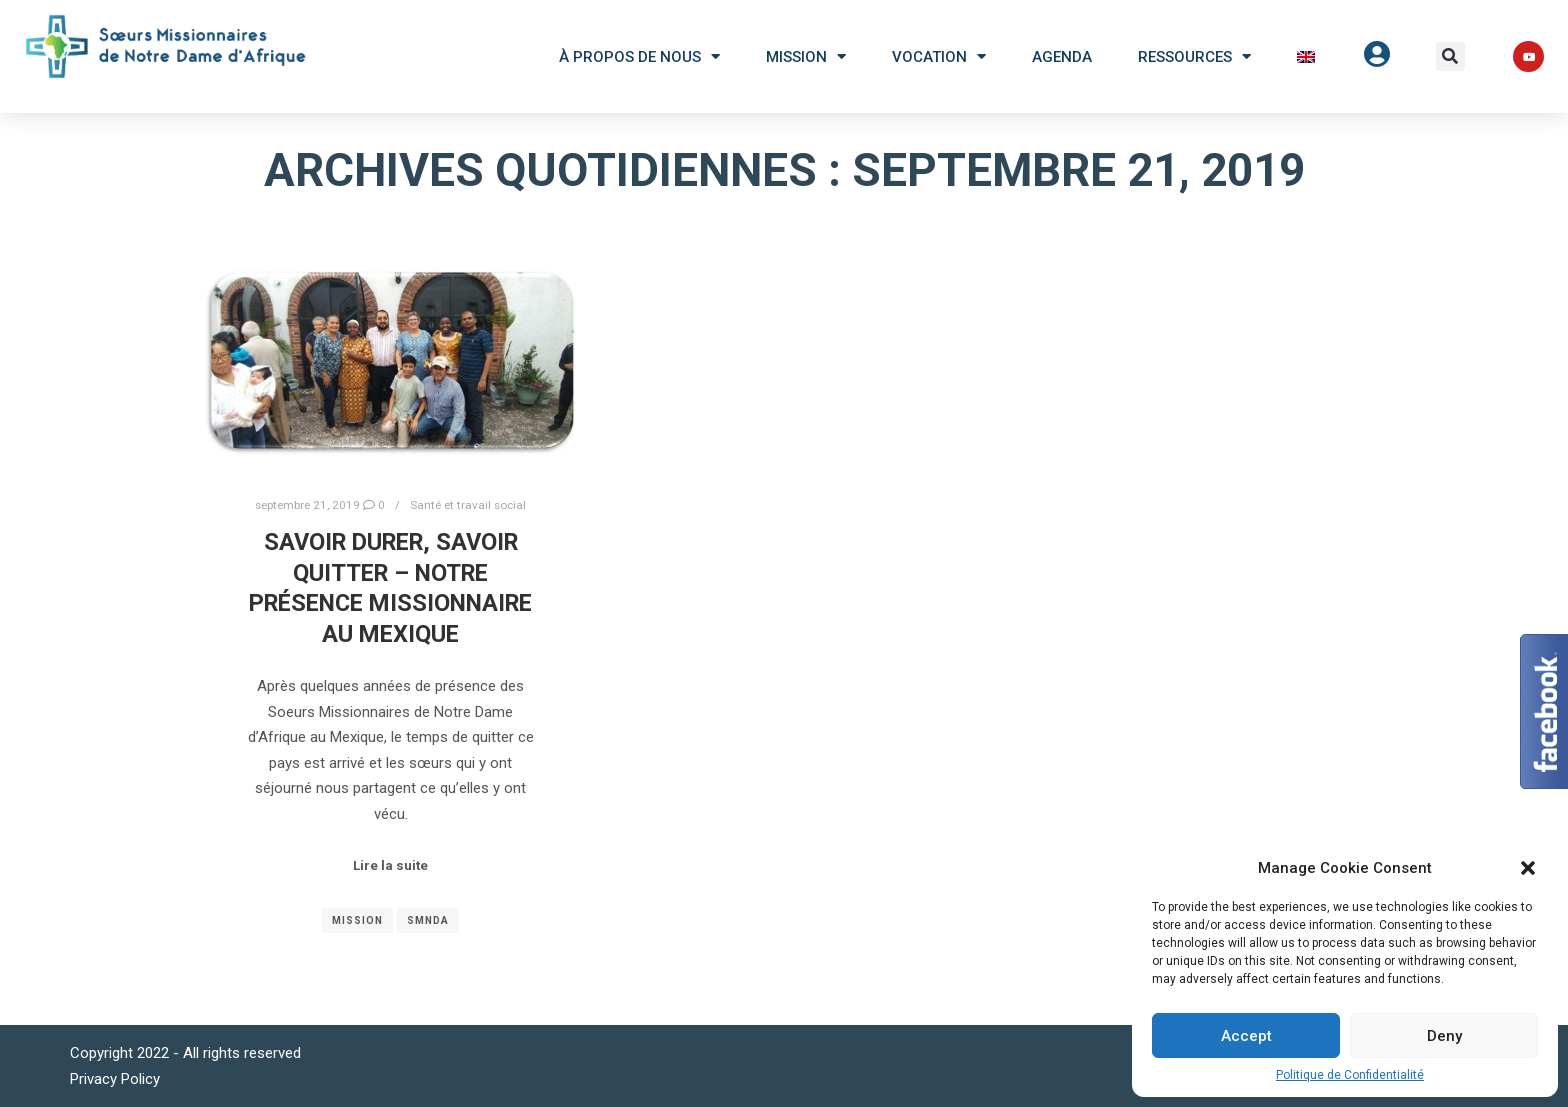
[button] (1450, 56)
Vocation (939, 56)
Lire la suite (390, 865)
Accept (1246, 1036)
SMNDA (428, 920)
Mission (806, 56)
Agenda (1062, 57)
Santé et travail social (468, 505)
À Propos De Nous (639, 56)
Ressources (1194, 56)
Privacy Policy (115, 1079)
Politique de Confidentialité (1350, 1075)
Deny (1444, 1036)
